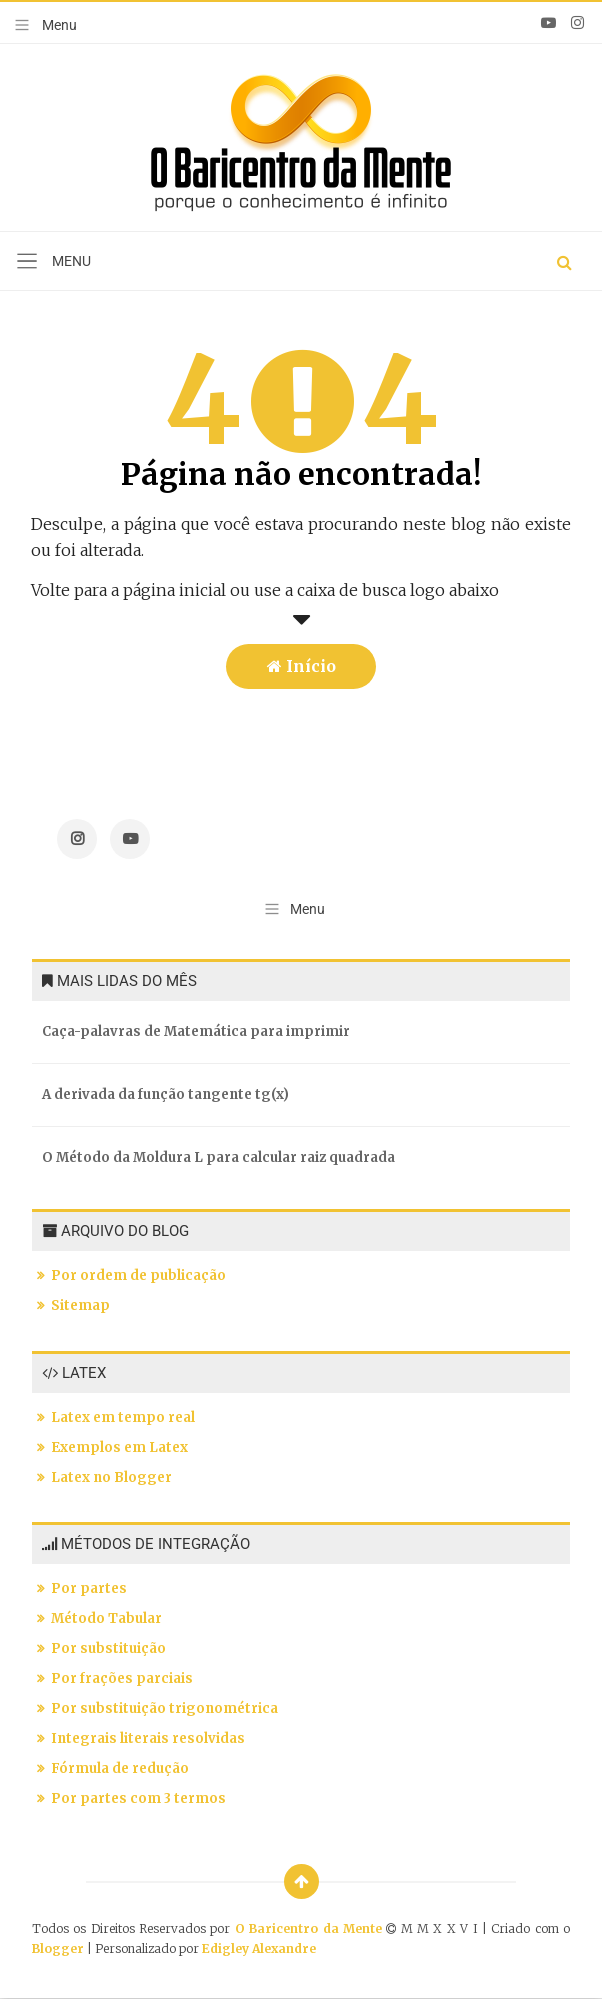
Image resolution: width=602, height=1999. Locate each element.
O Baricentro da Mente (310, 1928)
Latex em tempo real (123, 1417)
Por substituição (108, 1648)
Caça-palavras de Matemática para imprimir (196, 1031)
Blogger (58, 1948)
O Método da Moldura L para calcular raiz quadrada (218, 1157)
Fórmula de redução (120, 1768)
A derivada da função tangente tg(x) (165, 1094)
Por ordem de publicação (138, 1275)
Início (301, 666)
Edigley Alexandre (259, 1948)
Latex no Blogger (111, 1477)
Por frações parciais (122, 1678)
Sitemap (80, 1305)
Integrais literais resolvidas (148, 1738)
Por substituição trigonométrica (164, 1708)
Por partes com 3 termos (138, 1798)
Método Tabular (106, 1618)
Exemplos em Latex (119, 1447)
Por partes (89, 1588)
